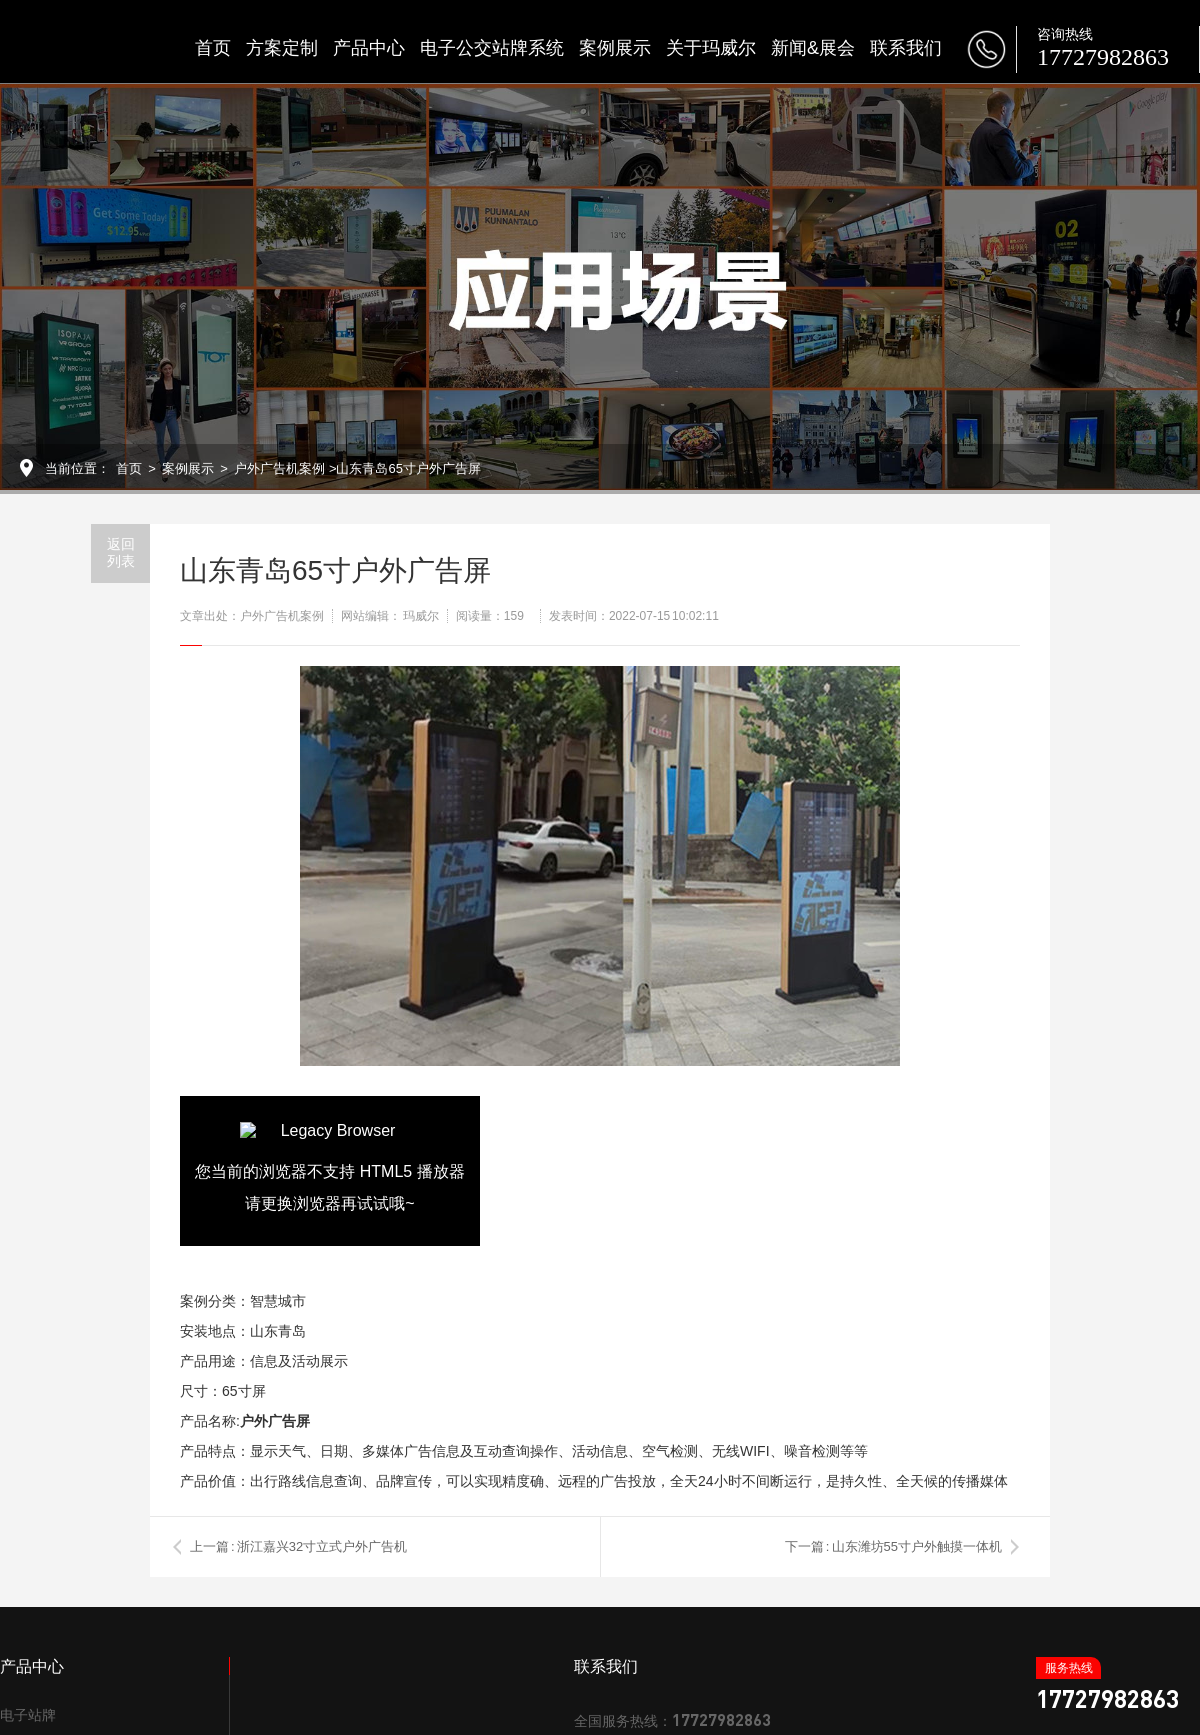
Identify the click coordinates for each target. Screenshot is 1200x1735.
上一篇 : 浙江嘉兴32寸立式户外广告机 (298, 1546)
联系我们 (906, 48)
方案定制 (282, 48)
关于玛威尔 (711, 48)
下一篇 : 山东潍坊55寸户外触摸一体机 (893, 1546)
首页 (213, 48)
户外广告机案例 (279, 468)
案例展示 (615, 48)
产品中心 (369, 48)
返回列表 (121, 552)
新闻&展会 (813, 48)
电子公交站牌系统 (492, 48)
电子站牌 (28, 1715)
